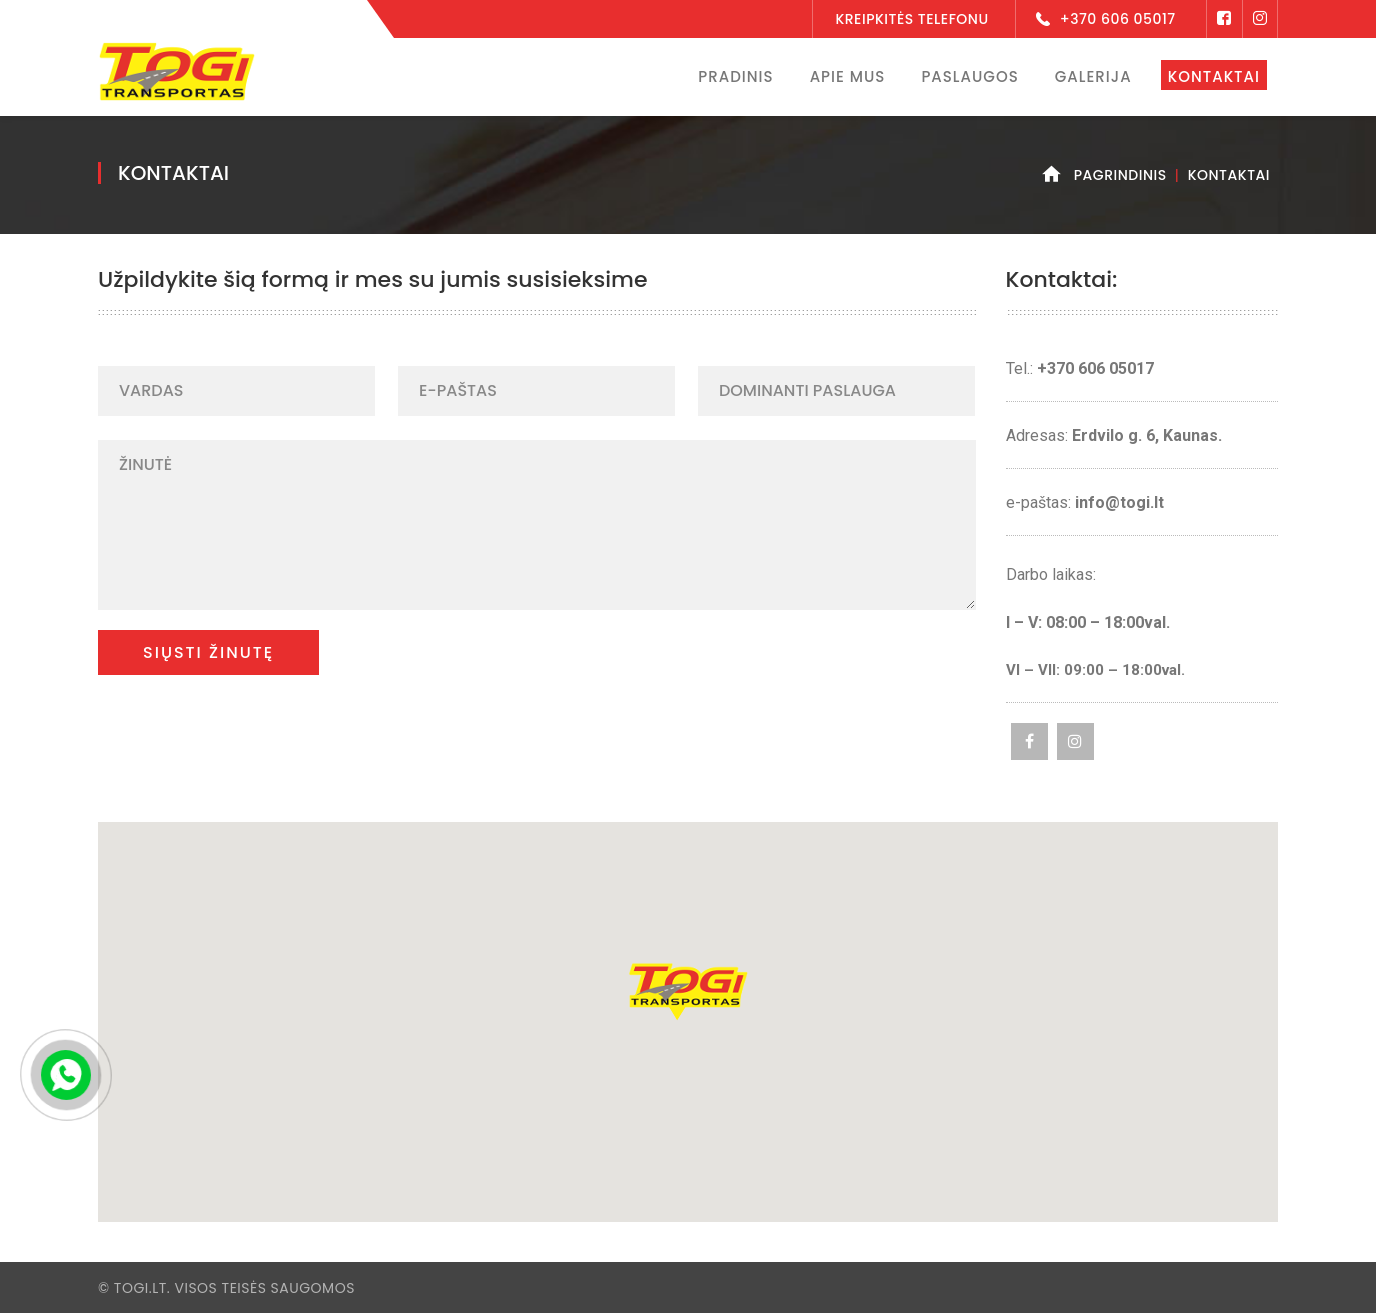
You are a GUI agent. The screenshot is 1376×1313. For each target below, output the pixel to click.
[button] (688, 991)
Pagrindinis (1120, 175)
